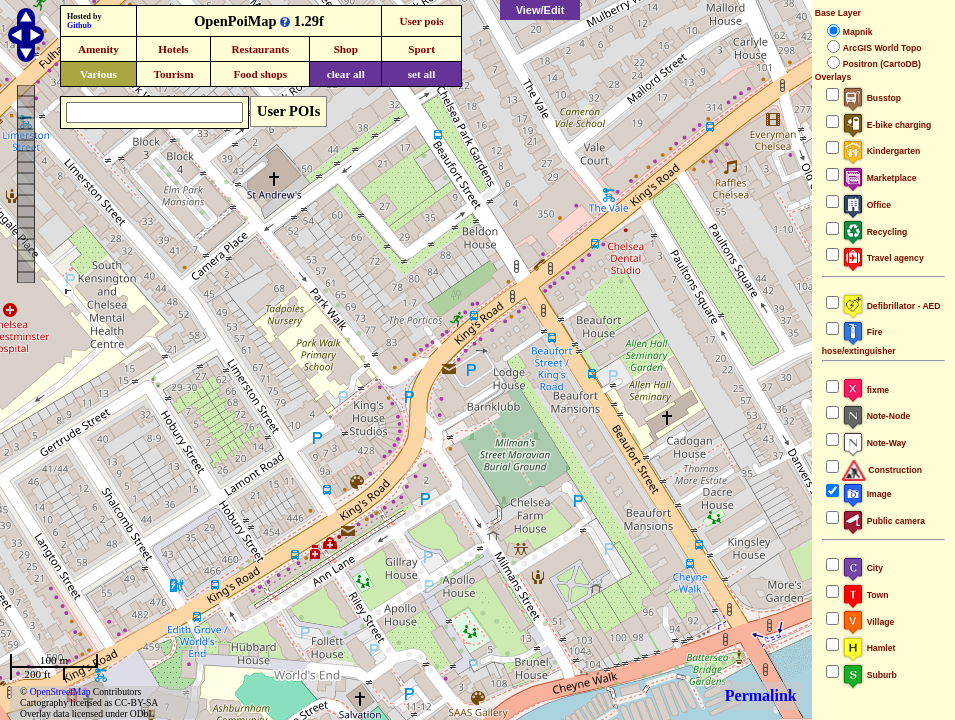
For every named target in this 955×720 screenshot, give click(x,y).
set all (422, 74)
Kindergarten (881, 151)
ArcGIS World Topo (882, 48)
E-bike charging (887, 125)
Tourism (173, 74)
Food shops (260, 74)
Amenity (98, 49)
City (862, 568)
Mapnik (858, 32)
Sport (421, 49)
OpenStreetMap (60, 691)
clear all (346, 74)
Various (98, 74)
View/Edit (540, 10)
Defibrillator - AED (891, 306)
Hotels (173, 49)
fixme (865, 390)
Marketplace (879, 178)
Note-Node (876, 416)
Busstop (871, 98)
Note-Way (874, 443)
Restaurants (260, 49)
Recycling (875, 232)
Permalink (761, 695)
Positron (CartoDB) (882, 64)
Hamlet (869, 648)
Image (867, 494)
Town (865, 595)
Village (868, 622)
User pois (421, 21)
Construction (882, 470)
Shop (346, 49)
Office (866, 205)
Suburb (869, 675)
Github (79, 25)
